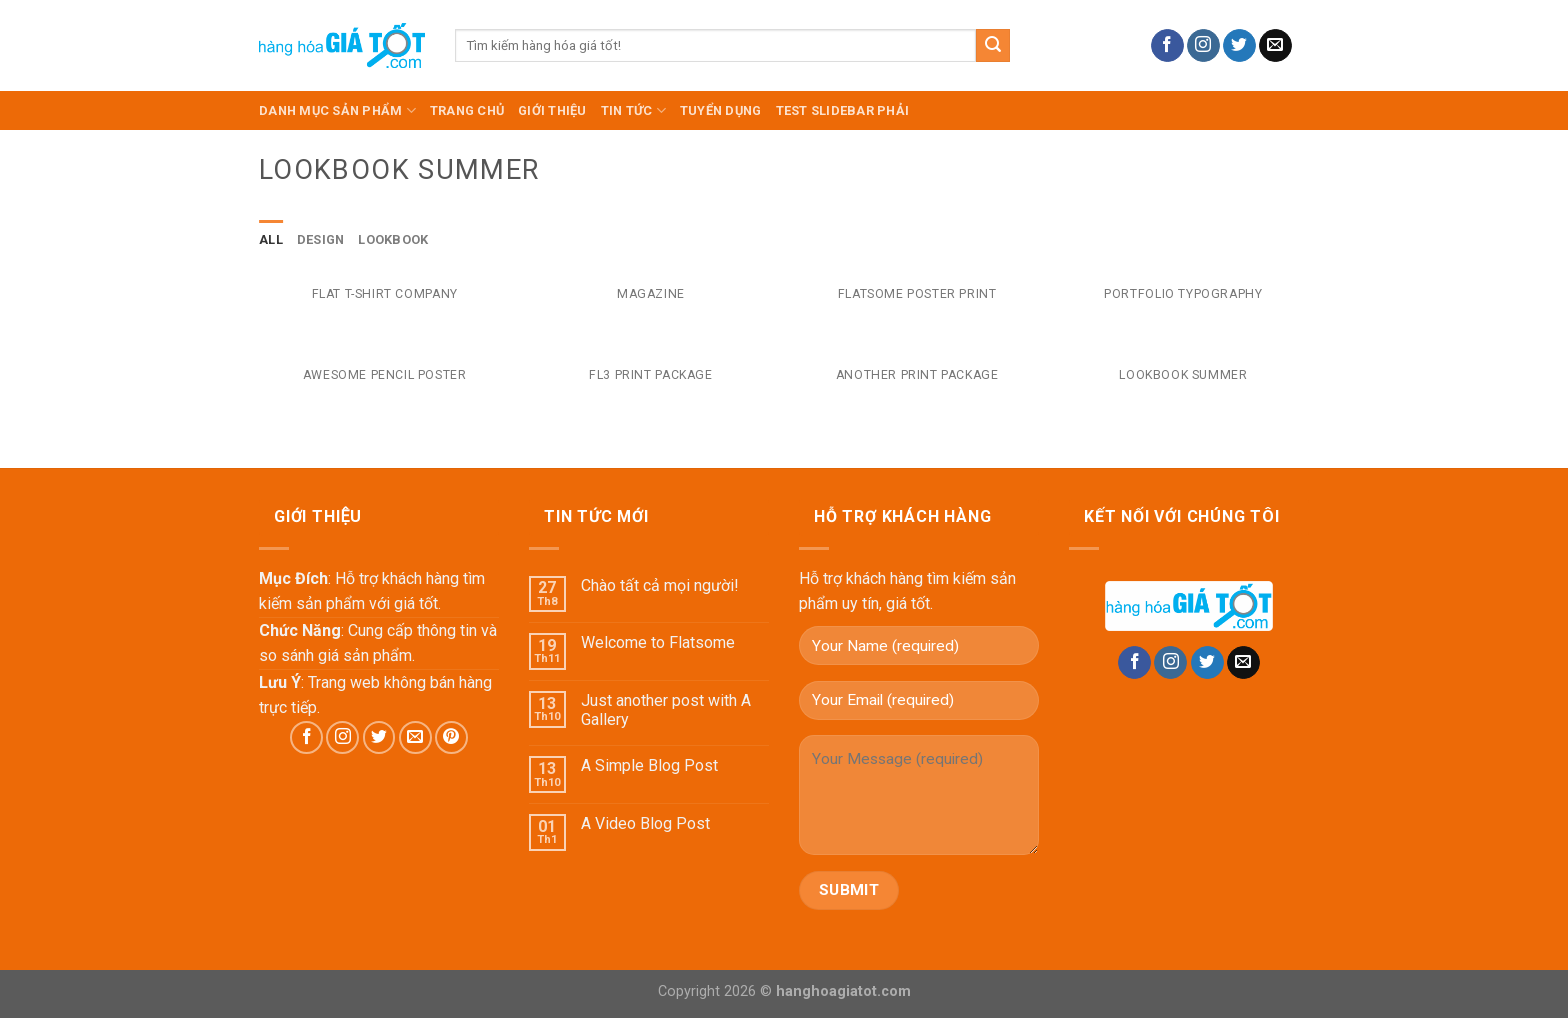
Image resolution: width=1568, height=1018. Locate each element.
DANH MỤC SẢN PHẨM (337, 110)
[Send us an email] (1275, 46)
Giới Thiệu (552, 110)
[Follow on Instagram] (1203, 46)
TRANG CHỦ (467, 110)
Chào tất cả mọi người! (660, 585)
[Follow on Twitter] (1239, 46)
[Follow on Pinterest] (451, 737)
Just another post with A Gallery (666, 710)
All (271, 239)
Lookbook (393, 239)
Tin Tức (633, 110)
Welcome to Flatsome (658, 642)
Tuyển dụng (721, 110)
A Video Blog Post (645, 823)
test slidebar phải (843, 110)
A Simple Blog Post (649, 765)
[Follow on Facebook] (1167, 46)
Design (321, 239)
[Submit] (993, 46)
